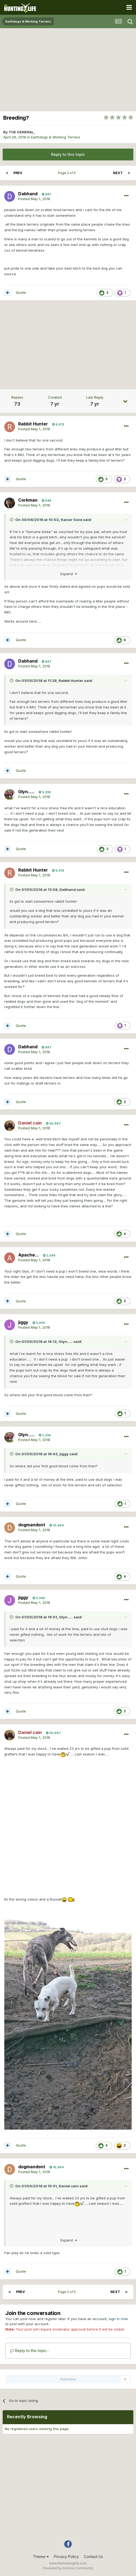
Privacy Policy (66, 2556)
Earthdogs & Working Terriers (55, 137)
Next (118, 173)
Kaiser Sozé (71, 519)
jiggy (64, 1454)
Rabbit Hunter (71, 680)
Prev (17, 173)
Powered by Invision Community (68, 2568)
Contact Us (93, 2556)
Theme (41, 2556)
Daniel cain (69, 2186)
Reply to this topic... (29, 2350)
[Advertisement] (68, 68)
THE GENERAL (21, 132)
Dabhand (67, 889)
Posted (34, 199)
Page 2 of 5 (67, 173)
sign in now (118, 2319)
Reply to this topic (68, 154)
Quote (21, 292)
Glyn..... (66, 1341)
